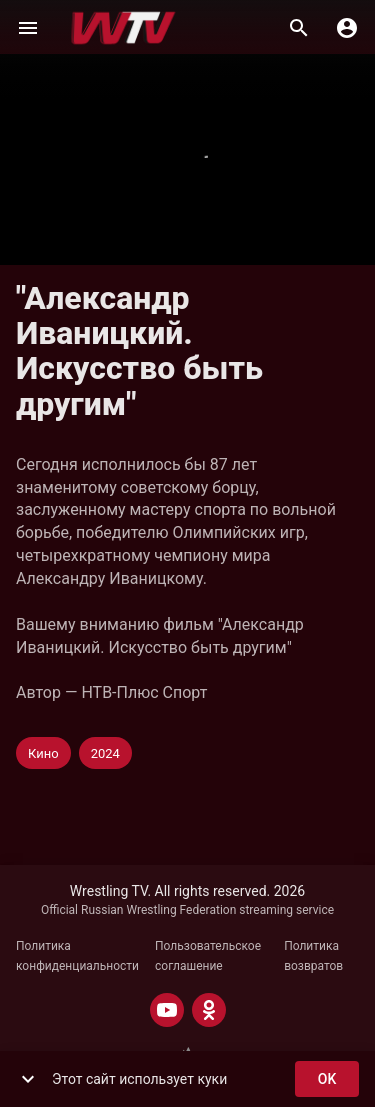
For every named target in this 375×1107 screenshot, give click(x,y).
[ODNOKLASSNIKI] (209, 1010)
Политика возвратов (313, 956)
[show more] (28, 1079)
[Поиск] (299, 28)
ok (327, 1079)
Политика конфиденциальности (77, 956)
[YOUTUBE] (167, 1010)
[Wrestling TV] (123, 28)
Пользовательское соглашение (208, 956)
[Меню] (28, 28)
